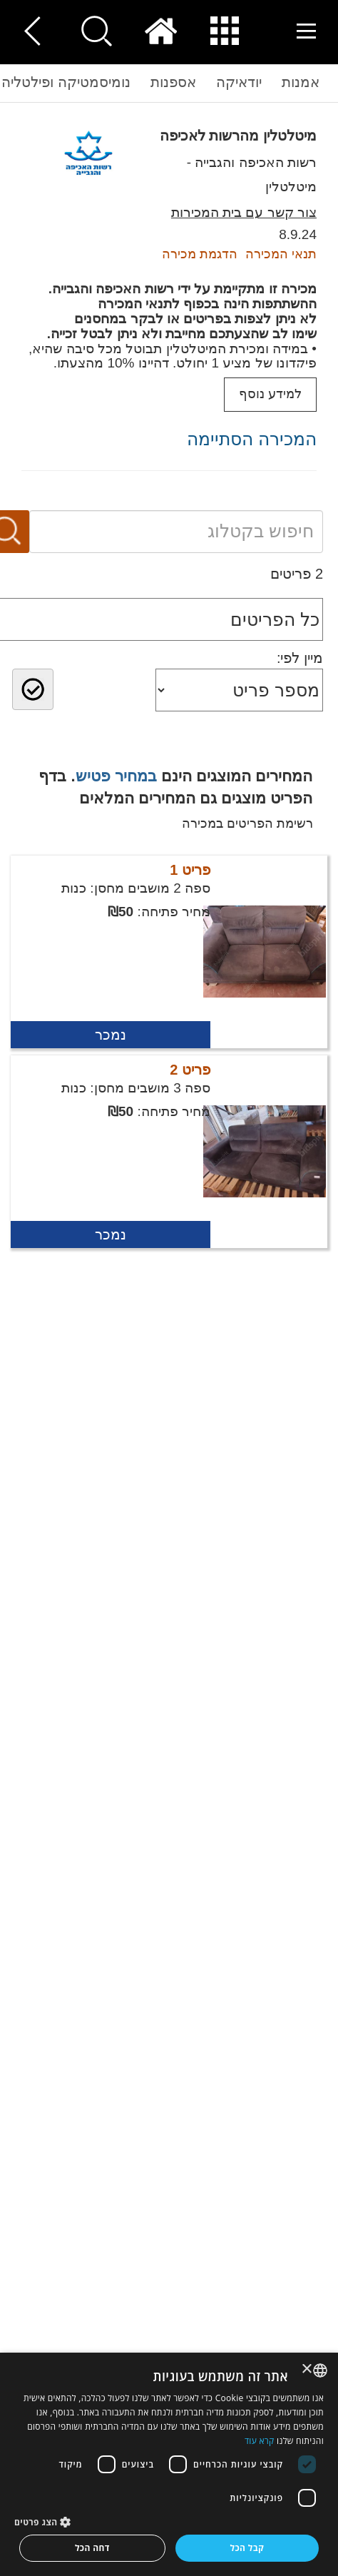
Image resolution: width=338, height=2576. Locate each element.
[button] (169, 2521)
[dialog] (169, 2464)
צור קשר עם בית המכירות (244, 212)
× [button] (307, 2369)
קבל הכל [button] (247, 2548)
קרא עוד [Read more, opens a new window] (260, 2441)
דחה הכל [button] (92, 2548)
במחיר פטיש (116, 776)
